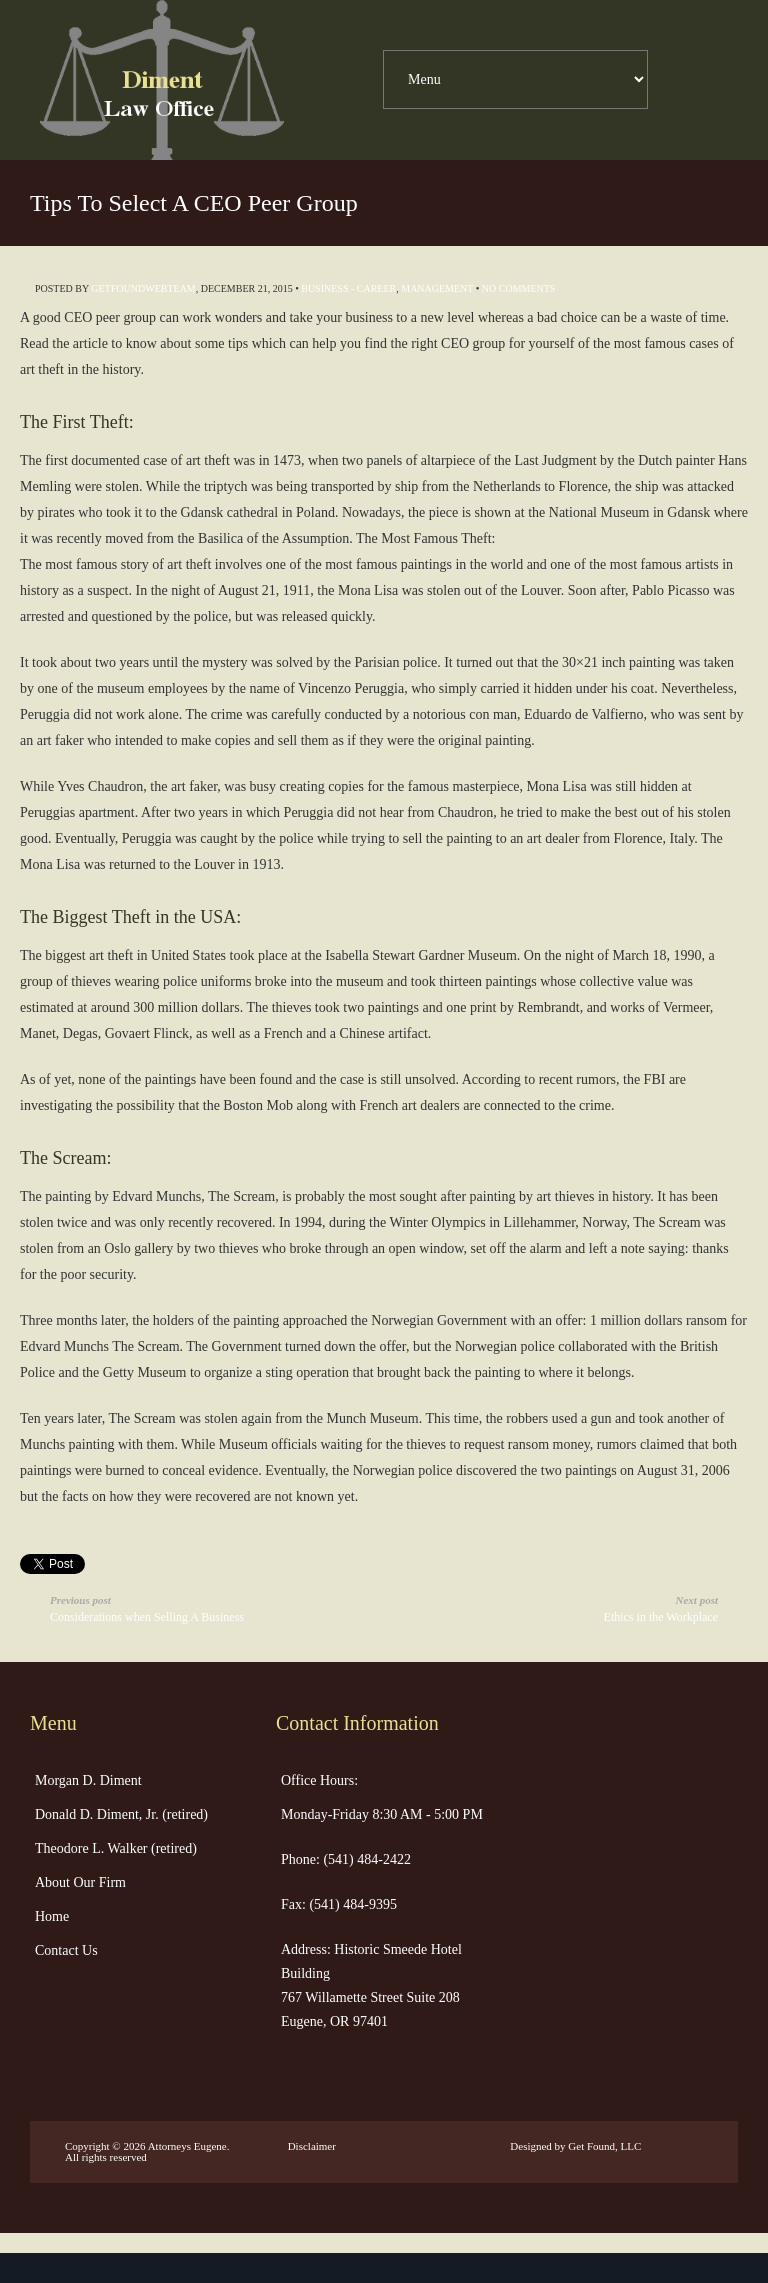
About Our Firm (80, 1882)
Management (437, 288)
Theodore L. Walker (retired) (116, 1848)
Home (52, 1916)
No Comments (519, 288)
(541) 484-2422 (365, 1859)
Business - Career (348, 288)
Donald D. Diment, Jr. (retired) (121, 1814)
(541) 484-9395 (351, 1904)
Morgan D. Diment (88, 1780)
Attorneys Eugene (187, 2146)
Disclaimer (312, 2146)
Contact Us (66, 1950)
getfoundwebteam (143, 288)
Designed (531, 2146)
